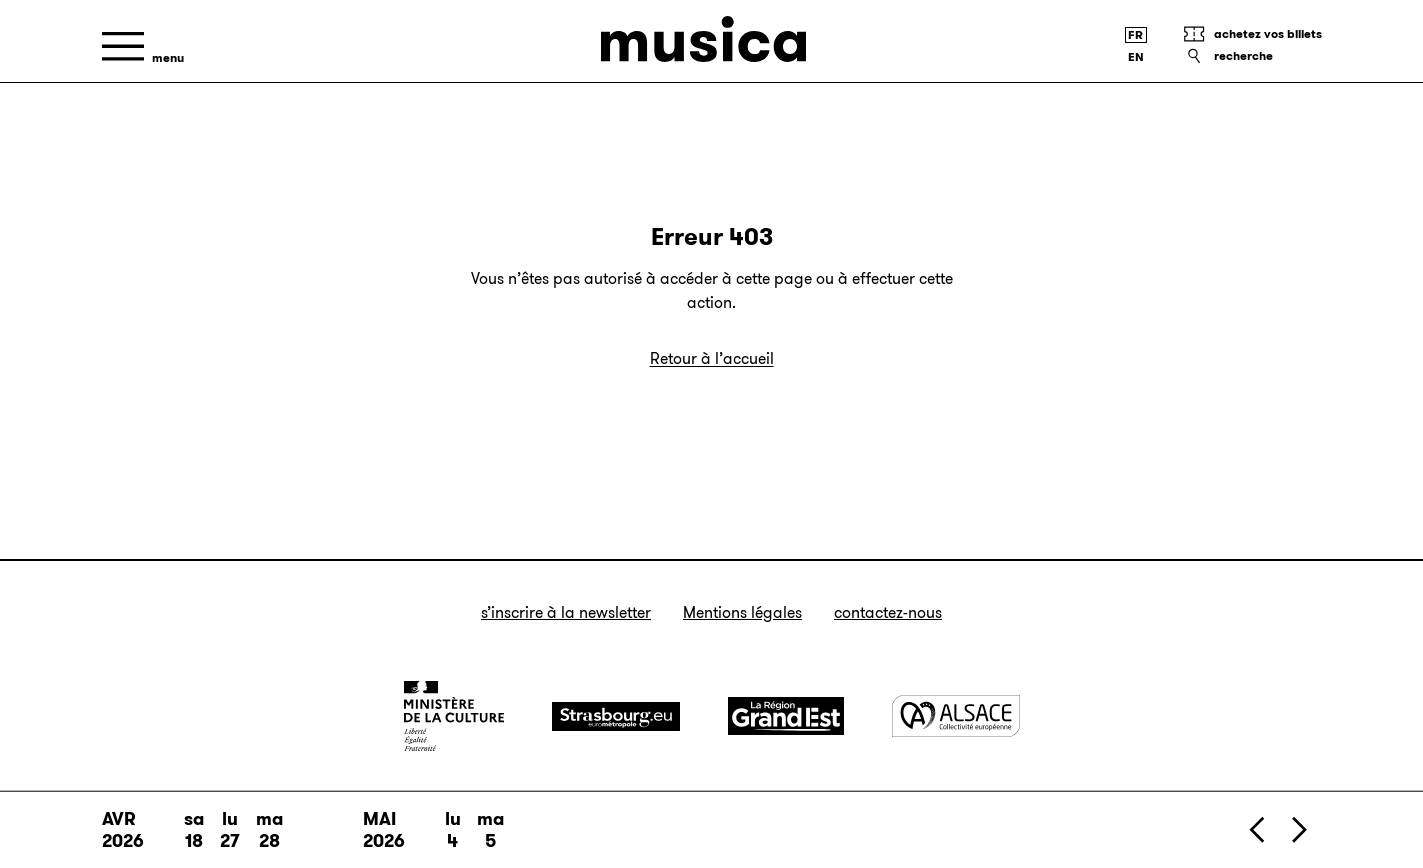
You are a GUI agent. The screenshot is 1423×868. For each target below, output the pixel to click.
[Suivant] (1298, 829)
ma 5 (490, 830)
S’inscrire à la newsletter (566, 612)
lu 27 (230, 830)
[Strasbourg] (616, 716)
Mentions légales (742, 612)
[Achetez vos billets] (1252, 34)
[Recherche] (1252, 56)
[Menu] (143, 46)
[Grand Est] (786, 716)
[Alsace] (956, 715)
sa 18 (194, 830)
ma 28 (269, 830)
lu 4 (453, 830)
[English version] (1136, 57)
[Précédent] (1258, 829)
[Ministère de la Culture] (454, 716)
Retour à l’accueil (712, 358)
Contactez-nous (888, 612)
